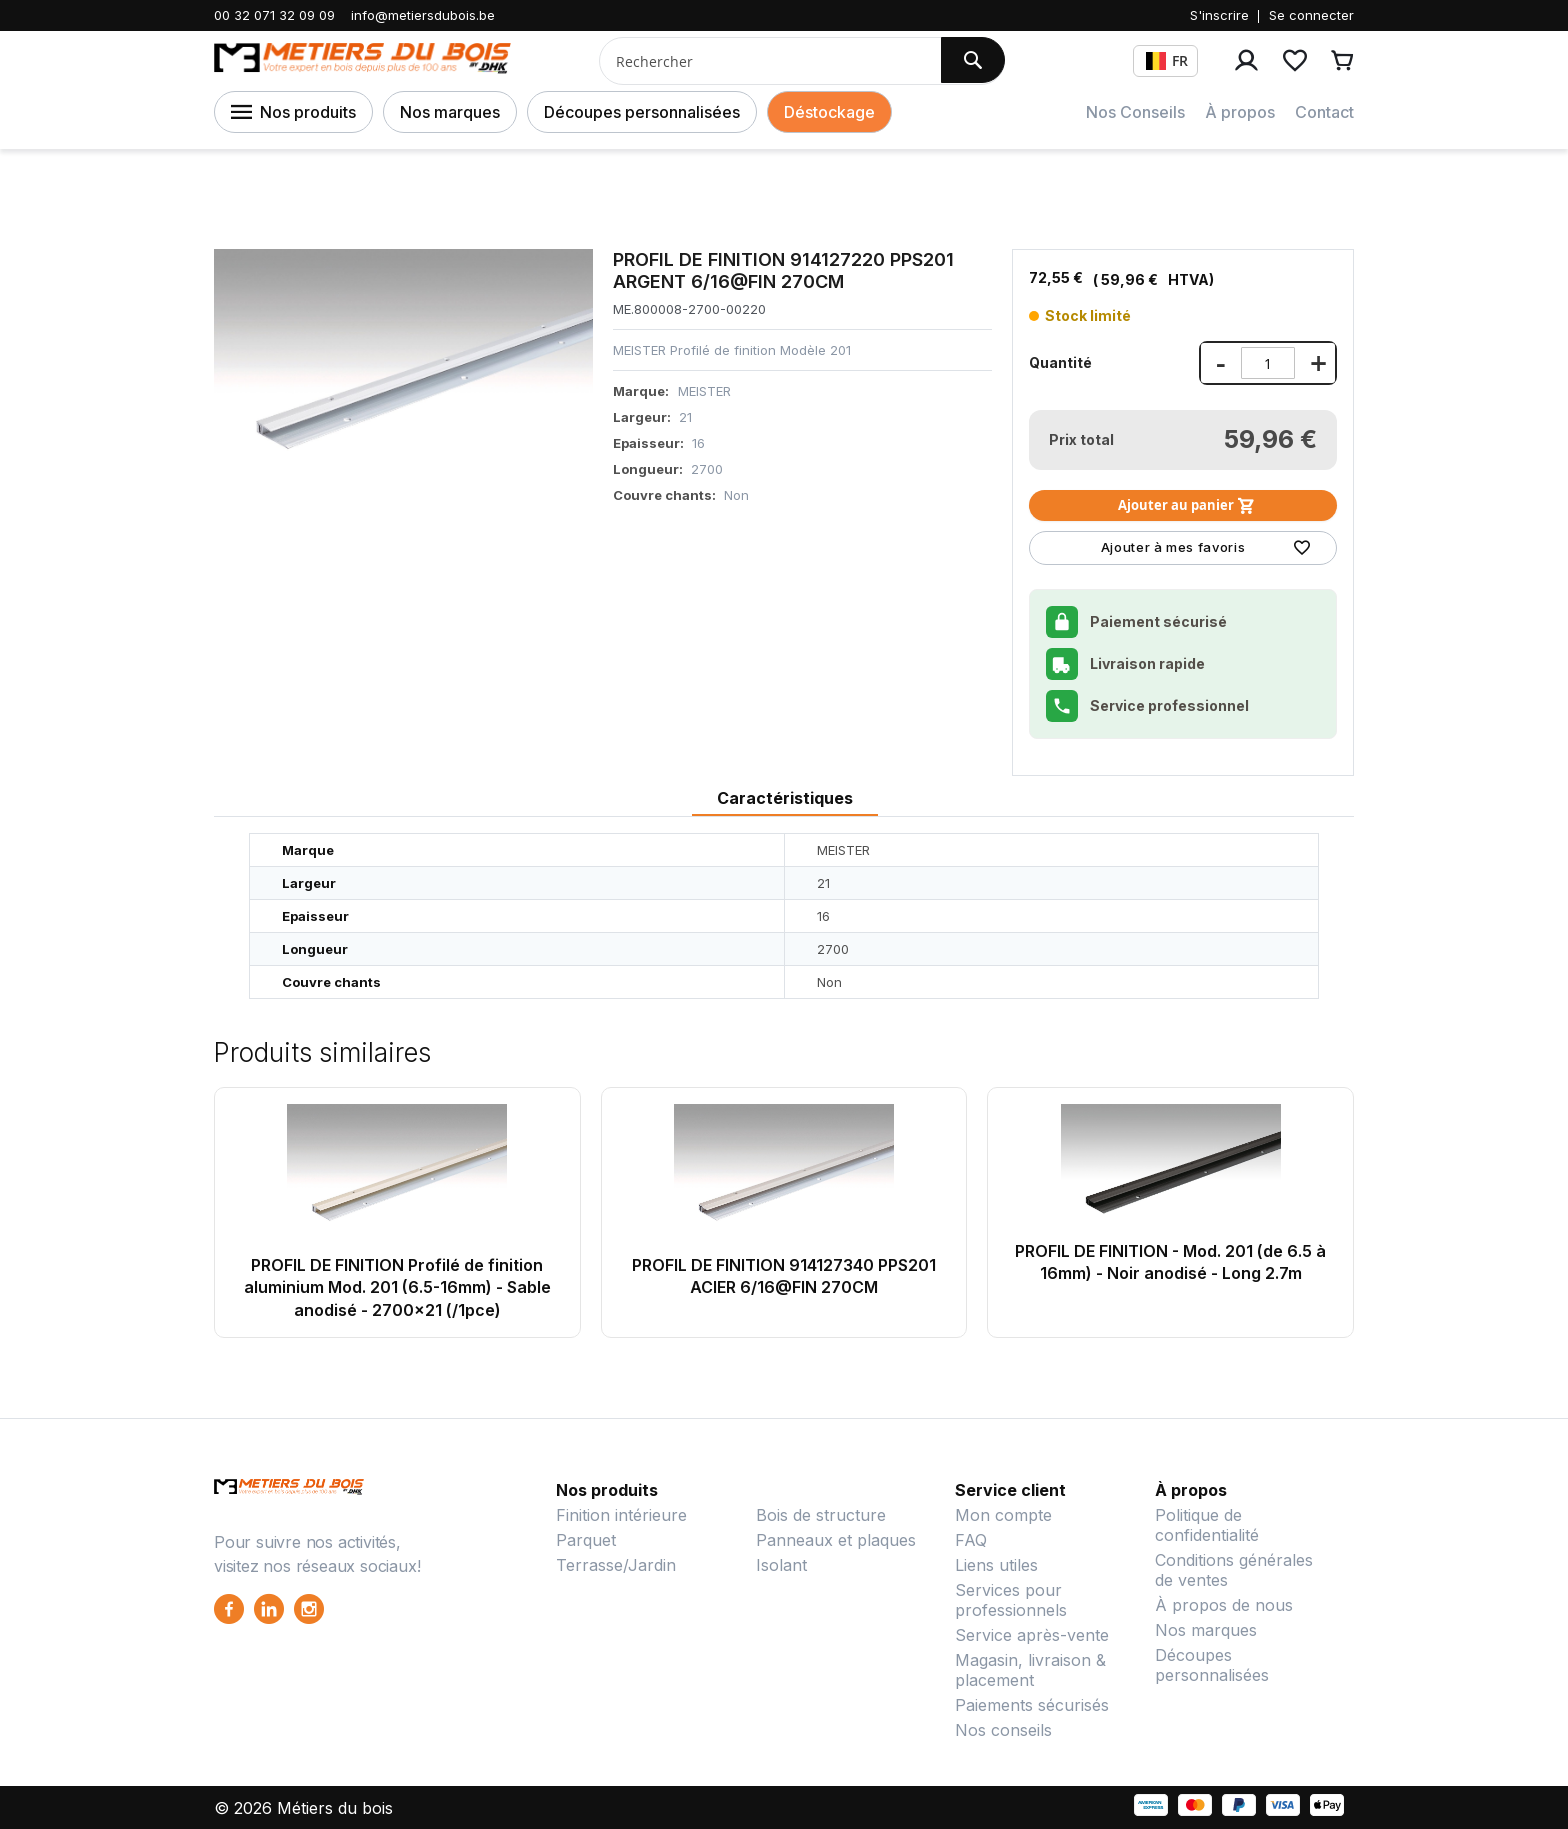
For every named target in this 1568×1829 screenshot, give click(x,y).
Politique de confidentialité (1207, 1525)
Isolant (781, 1565)
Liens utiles (996, 1565)
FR (1167, 60)
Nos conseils (1003, 1730)
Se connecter (1311, 15)
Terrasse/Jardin (616, 1565)
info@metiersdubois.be (423, 15)
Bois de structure (821, 1515)
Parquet (586, 1540)
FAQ (971, 1540)
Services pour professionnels (1011, 1600)
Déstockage (829, 112)
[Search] (973, 60)
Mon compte (1003, 1515)
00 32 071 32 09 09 (274, 15)
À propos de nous (1224, 1605)
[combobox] (762, 61)
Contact (1324, 112)
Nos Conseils (1135, 112)
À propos (1240, 112)
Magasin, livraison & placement (1030, 1670)
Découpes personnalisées (642, 112)
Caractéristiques (785, 798)
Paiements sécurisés (1032, 1705)
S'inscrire (1219, 15)
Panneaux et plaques (836, 1540)
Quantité (1060, 362)
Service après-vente (1032, 1635)
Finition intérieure (621, 1515)
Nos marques (450, 112)
